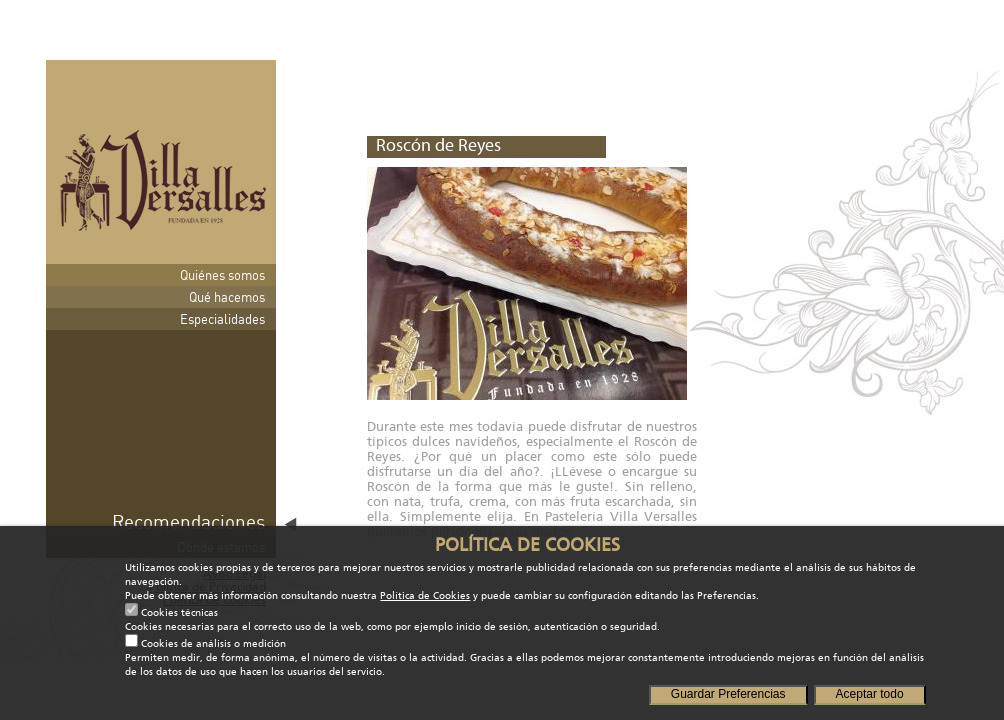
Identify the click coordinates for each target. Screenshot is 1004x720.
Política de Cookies (425, 596)
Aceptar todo (870, 694)
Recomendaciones (188, 521)
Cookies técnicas (179, 613)
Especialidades (222, 319)
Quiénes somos (222, 275)
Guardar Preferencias (728, 694)
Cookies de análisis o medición (213, 644)
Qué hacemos (227, 297)
